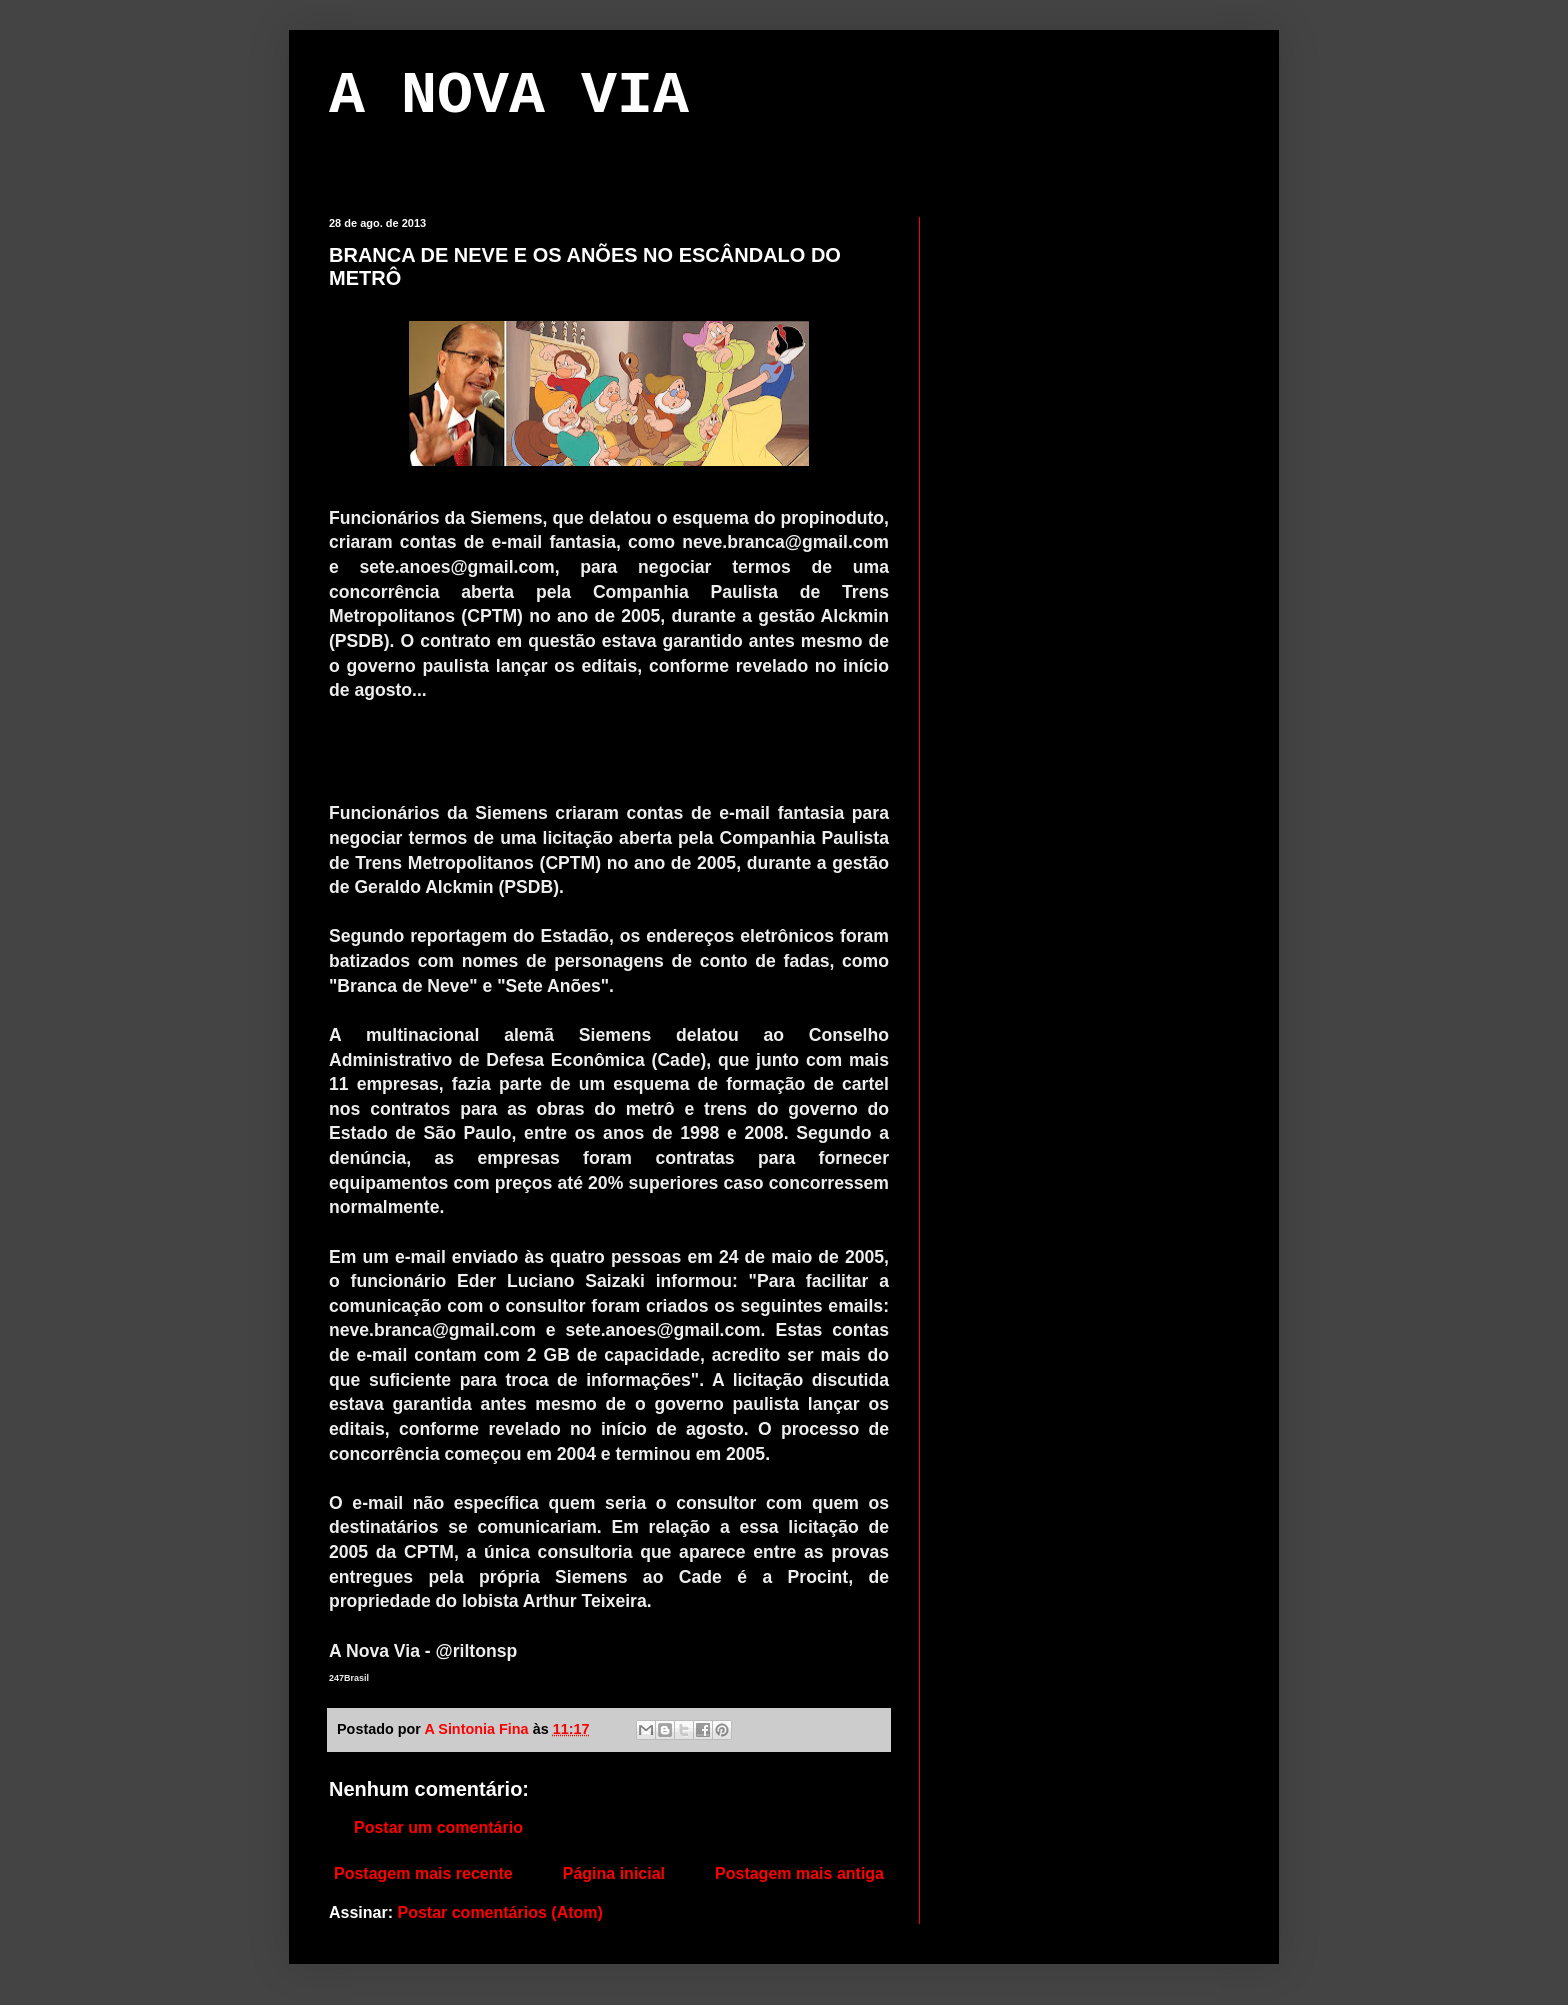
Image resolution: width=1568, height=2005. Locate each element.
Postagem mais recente (423, 1873)
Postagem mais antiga (799, 1873)
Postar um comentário (438, 1827)
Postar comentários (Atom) (499, 1912)
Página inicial (614, 1873)
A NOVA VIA (509, 96)
